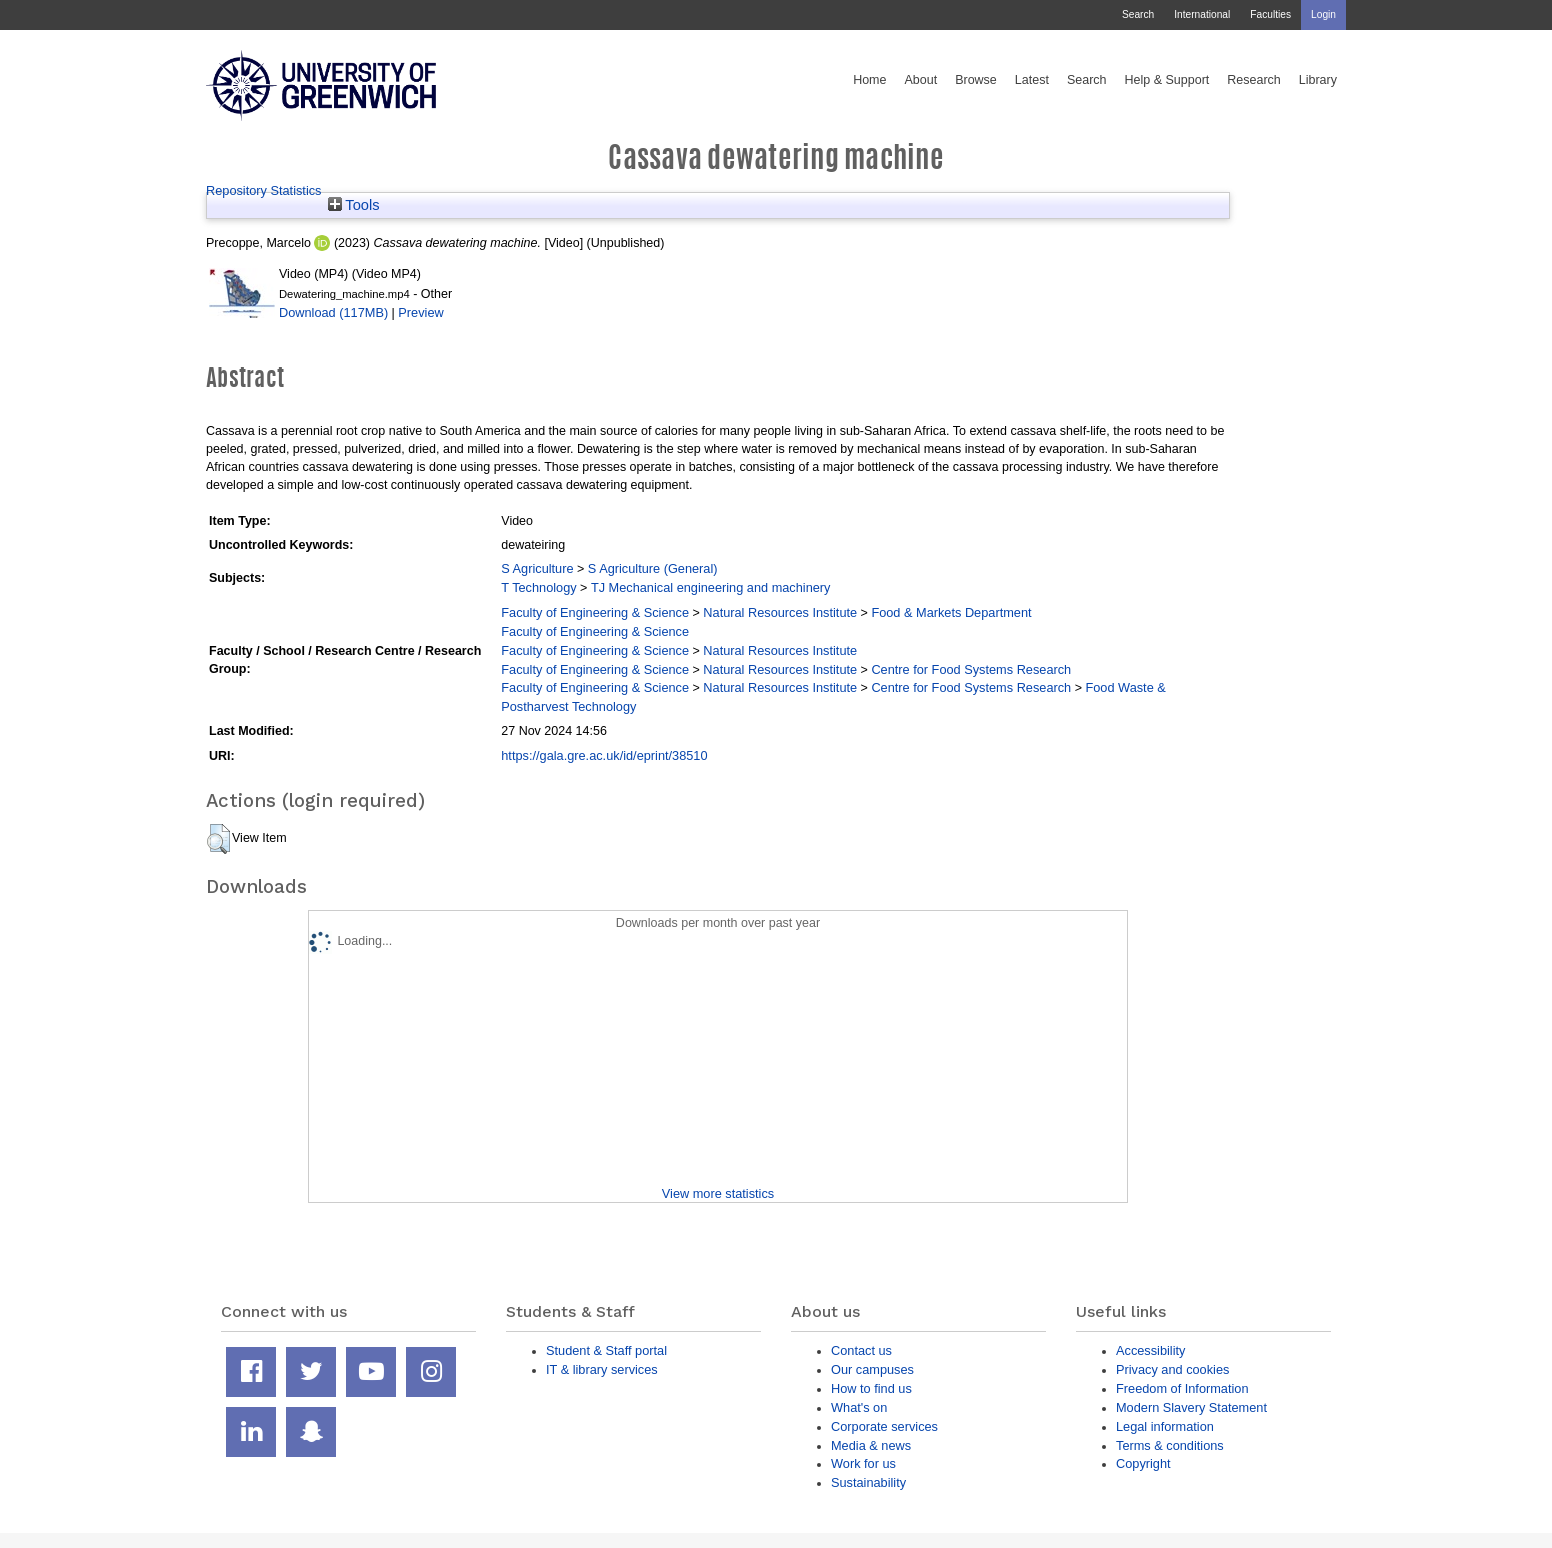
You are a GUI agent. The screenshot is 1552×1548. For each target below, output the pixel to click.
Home (869, 80)
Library (1318, 80)
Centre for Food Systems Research (971, 669)
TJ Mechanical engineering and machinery (711, 587)
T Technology (538, 587)
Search (1138, 14)
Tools (354, 205)
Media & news (871, 1445)
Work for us (863, 1463)
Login (1323, 14)
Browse (976, 80)
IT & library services (602, 1369)
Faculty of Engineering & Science (595, 612)
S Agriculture (537, 568)
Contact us (861, 1350)
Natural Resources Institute (780, 612)
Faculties (1270, 14)
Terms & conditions (1170, 1445)
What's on (859, 1407)
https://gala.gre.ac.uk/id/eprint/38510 (604, 755)
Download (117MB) (333, 312)
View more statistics (718, 1193)
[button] (218, 839)
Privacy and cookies (1172, 1369)
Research (1254, 80)
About (920, 80)
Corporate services (884, 1426)
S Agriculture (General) (653, 568)
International (1202, 14)
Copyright (1143, 1463)
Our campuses (872, 1369)
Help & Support (1167, 80)
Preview (420, 312)
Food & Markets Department (951, 612)
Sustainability (868, 1482)
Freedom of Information (1182, 1388)
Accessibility (1150, 1350)
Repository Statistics (264, 190)
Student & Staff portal (606, 1350)
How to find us (871, 1388)
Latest (1032, 80)
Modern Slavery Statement (1191, 1407)
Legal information (1165, 1426)
